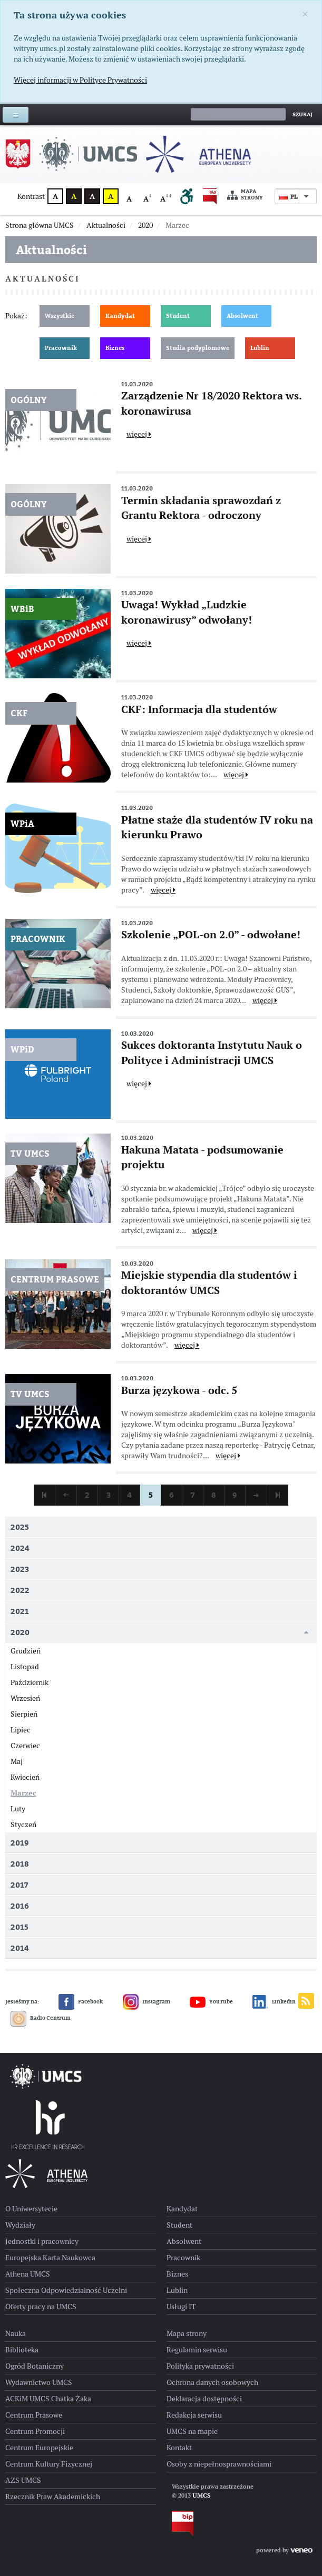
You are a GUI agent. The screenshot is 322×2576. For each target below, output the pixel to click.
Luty (18, 1808)
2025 (20, 1526)
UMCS (201, 2495)
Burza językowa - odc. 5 (179, 1390)
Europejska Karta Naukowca (50, 2257)
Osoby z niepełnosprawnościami (219, 2464)
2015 (19, 1926)
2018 (20, 1863)
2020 (20, 1632)
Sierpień (24, 1714)
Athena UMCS (27, 2274)
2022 (20, 1590)
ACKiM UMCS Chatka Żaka (48, 2398)
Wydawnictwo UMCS (38, 2382)
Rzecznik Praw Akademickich (52, 2496)
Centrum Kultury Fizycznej (48, 2464)
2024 (20, 1547)
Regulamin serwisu (197, 2349)
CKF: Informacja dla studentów (199, 709)
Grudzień (26, 1651)
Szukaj (302, 114)
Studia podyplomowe (197, 348)
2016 (20, 1905)
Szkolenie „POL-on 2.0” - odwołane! (210, 934)
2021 (20, 1611)
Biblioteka (21, 2349)
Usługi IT (181, 2306)
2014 (20, 1947)
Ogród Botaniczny (34, 2366)
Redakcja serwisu (194, 2415)
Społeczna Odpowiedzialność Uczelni (66, 2290)
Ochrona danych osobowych (212, 2382)
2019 (20, 1842)
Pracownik (61, 348)
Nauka (15, 2333)
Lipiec (21, 1730)
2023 (20, 1569)
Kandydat (120, 316)
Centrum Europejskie (39, 2447)
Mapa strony (245, 195)
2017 (19, 1884)
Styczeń (23, 1824)
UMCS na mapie (192, 2431)
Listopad (25, 1666)
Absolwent (242, 316)
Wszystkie (59, 316)
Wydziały (20, 2225)
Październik (29, 1682)
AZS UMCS (23, 2480)
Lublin (259, 348)
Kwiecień (25, 1777)
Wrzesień (25, 1698)
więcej (138, 434)
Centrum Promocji (35, 2431)
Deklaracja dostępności (204, 2398)
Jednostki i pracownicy (42, 2241)
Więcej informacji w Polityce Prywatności (80, 80)
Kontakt (179, 2447)
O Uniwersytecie (31, 2208)
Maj (17, 1761)
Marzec (23, 1793)
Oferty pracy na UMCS (40, 2306)
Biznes (114, 348)
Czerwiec (25, 1745)
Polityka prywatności (200, 2366)
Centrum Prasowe (33, 2415)
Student (178, 316)
